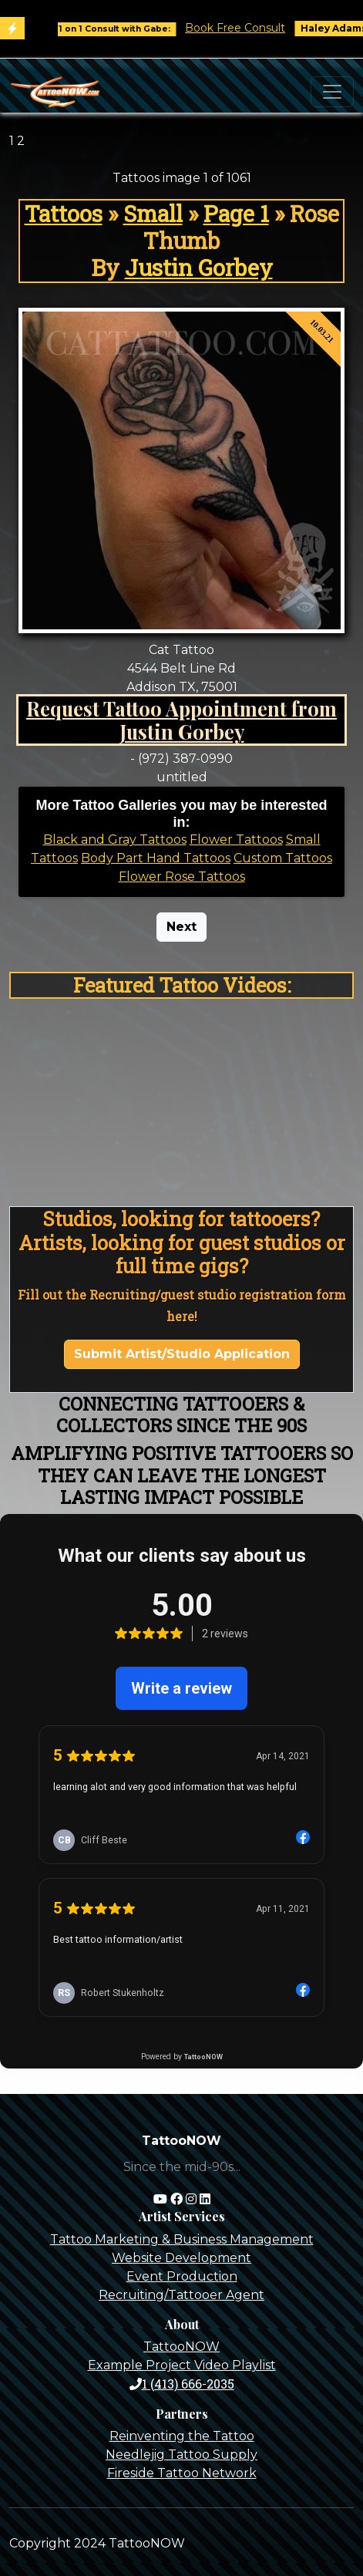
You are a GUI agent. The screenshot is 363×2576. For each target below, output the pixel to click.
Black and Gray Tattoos (115, 839)
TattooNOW (181, 2346)
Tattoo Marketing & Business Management (182, 2239)
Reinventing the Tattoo (181, 2436)
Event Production (181, 2276)
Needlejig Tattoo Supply (181, 2454)
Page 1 (236, 213)
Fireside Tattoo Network (182, 2473)
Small (153, 213)
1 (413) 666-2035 (181, 2383)
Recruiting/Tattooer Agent (181, 2295)
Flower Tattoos (236, 839)
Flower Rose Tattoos (182, 876)
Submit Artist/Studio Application (182, 1354)
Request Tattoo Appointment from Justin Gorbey (181, 720)
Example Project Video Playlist (182, 2365)
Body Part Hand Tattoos (155, 858)
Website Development (181, 2258)
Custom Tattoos (283, 858)
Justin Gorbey (199, 267)
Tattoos (64, 213)
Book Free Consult (243, 28)
